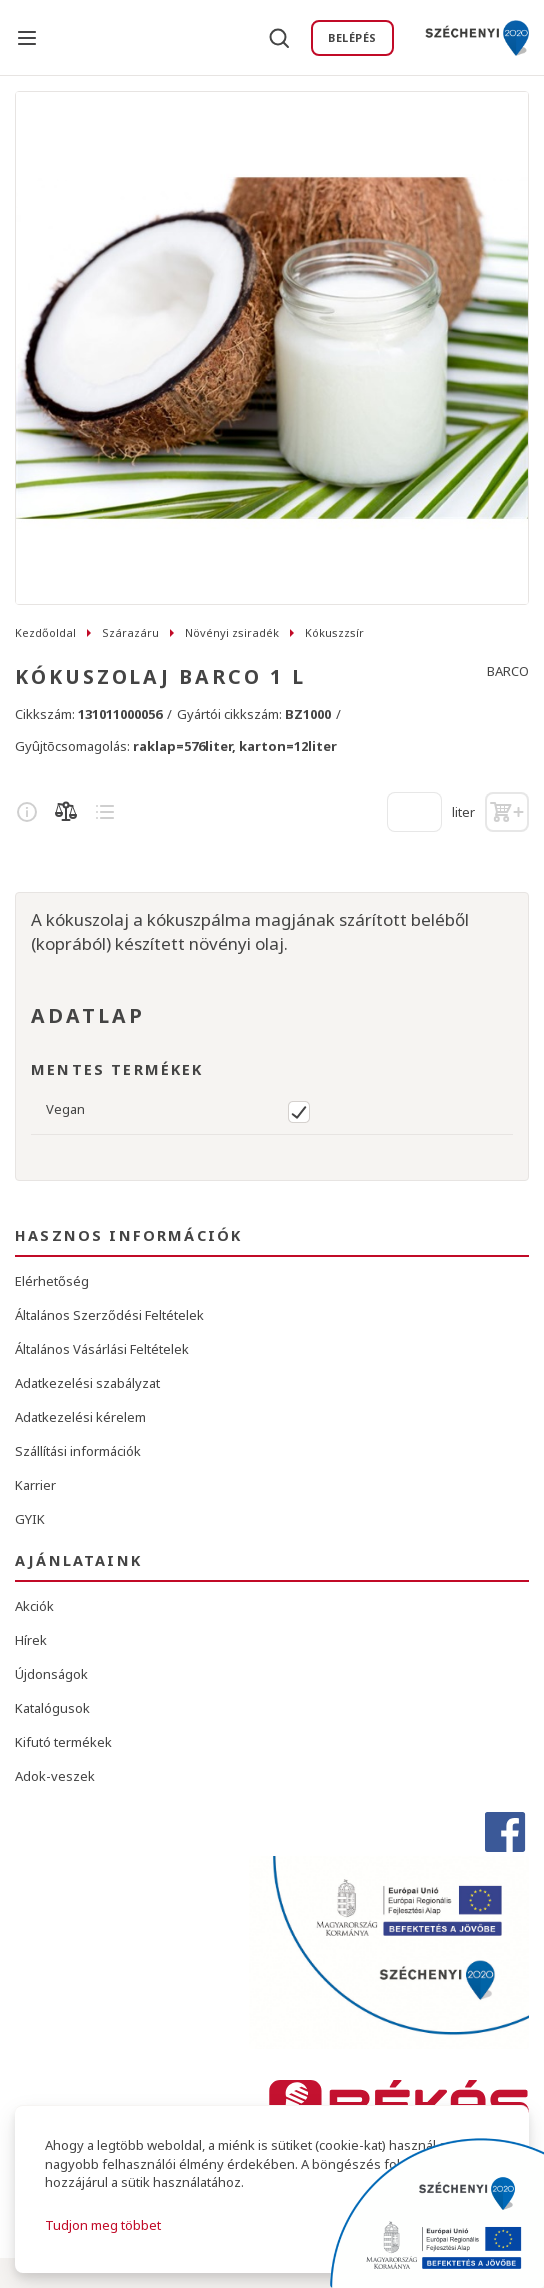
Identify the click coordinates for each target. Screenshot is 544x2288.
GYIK (30, 1519)
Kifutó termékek (63, 1742)
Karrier (35, 1485)
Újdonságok (51, 1674)
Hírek (31, 1640)
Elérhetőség (52, 1281)
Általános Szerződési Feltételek (109, 1315)
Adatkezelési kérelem (80, 1417)
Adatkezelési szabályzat (87, 1383)
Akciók (34, 1606)
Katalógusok (52, 1708)
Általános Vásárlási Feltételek (102, 1349)
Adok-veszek (55, 1776)
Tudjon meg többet (103, 2225)
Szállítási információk (78, 1451)
